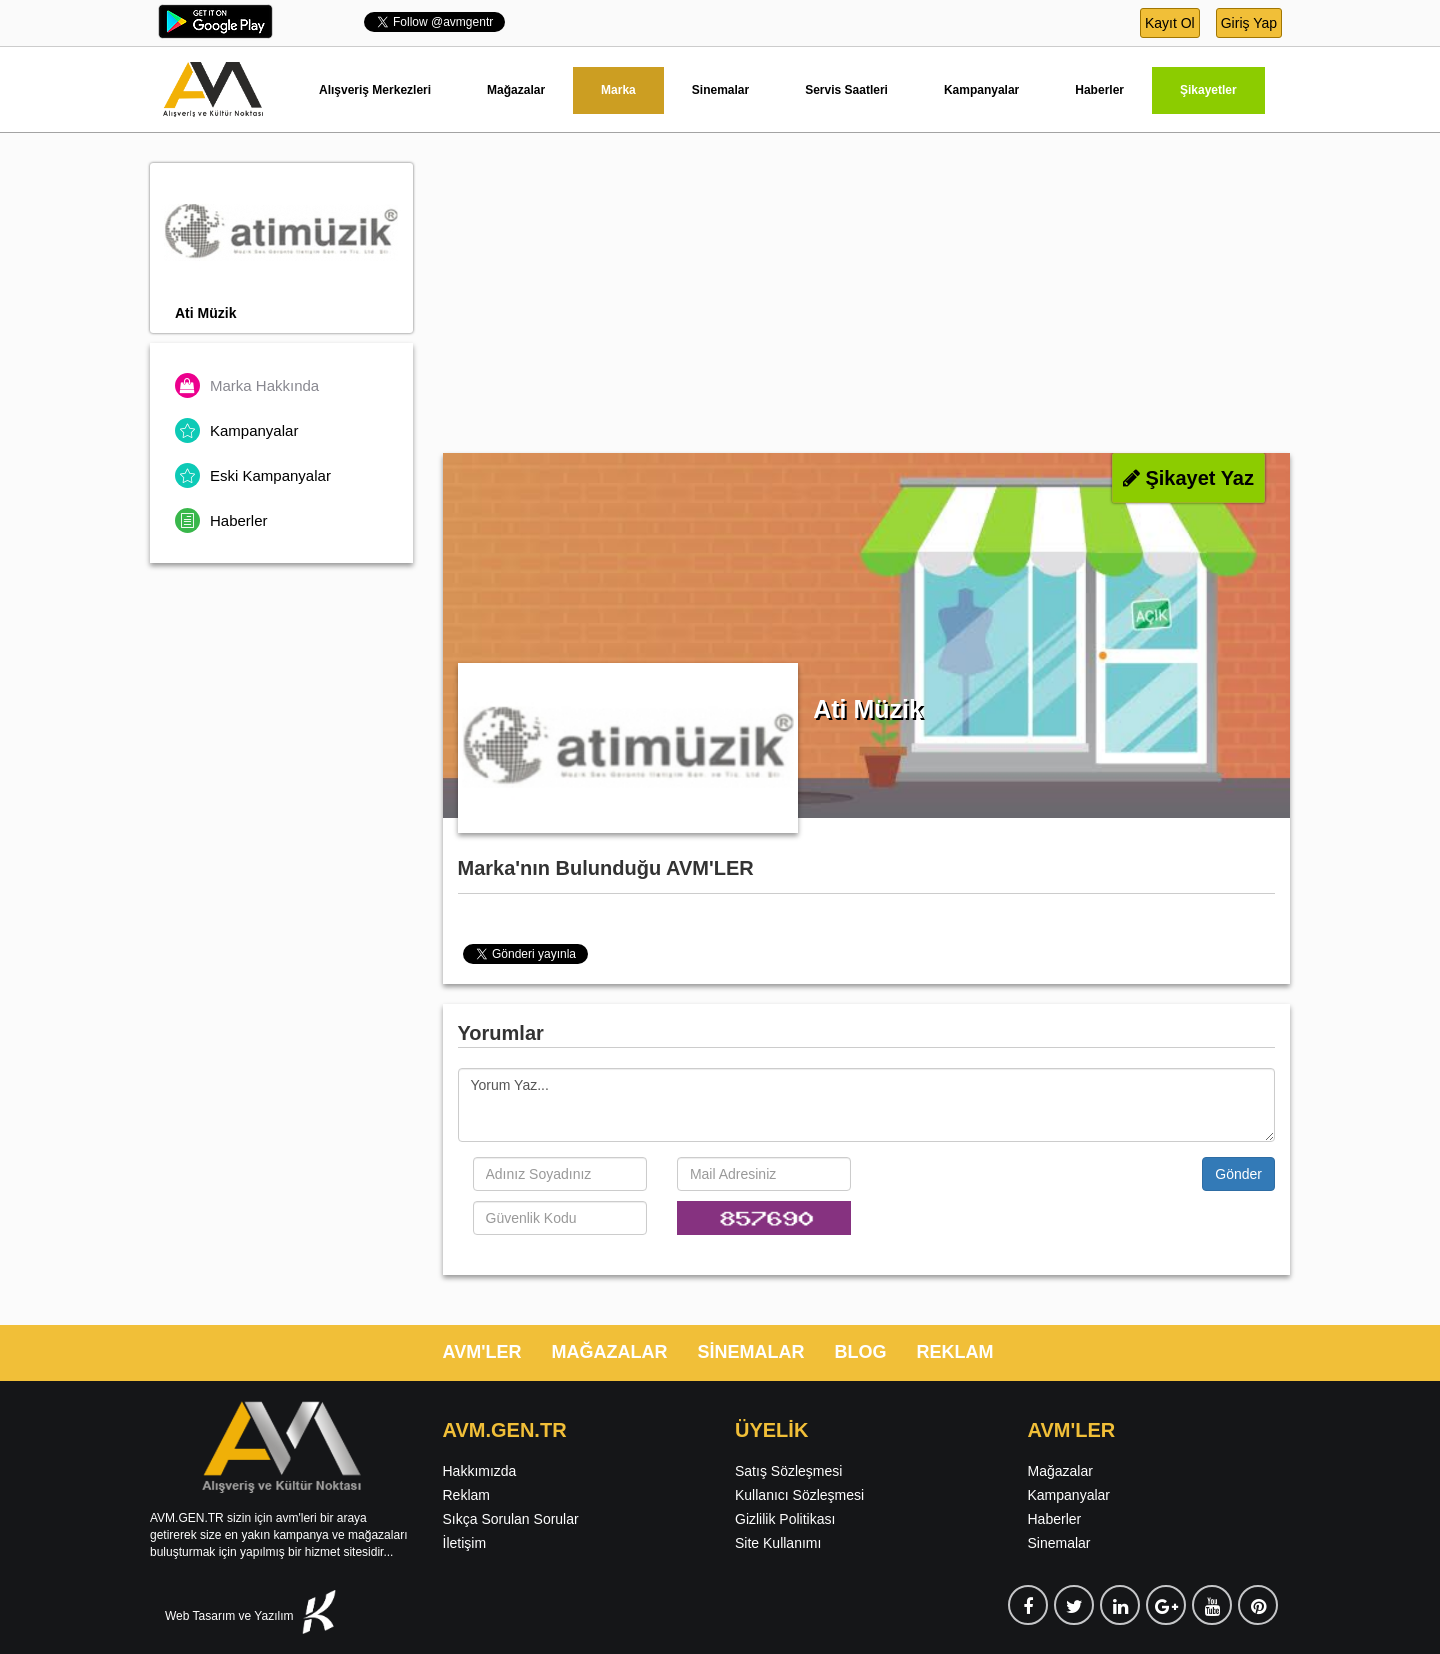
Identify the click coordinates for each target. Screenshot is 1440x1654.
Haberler (1099, 90)
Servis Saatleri (846, 90)
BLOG (860, 1352)
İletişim (465, 1543)
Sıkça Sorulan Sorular (511, 1519)
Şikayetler (1208, 90)
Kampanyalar (981, 90)
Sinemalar (720, 90)
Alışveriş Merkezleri (375, 90)
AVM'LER (482, 1352)
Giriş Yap (1249, 23)
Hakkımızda (480, 1471)
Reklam (466, 1495)
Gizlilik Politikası (785, 1519)
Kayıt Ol (1170, 23)
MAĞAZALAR (609, 1352)
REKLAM (954, 1352)
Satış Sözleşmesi (788, 1471)
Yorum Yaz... (867, 1105)
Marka (618, 90)
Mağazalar (516, 90)
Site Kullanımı (778, 1543)
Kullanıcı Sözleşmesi (799, 1495)
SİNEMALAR (750, 1352)
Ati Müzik (205, 313)
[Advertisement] (867, 303)
